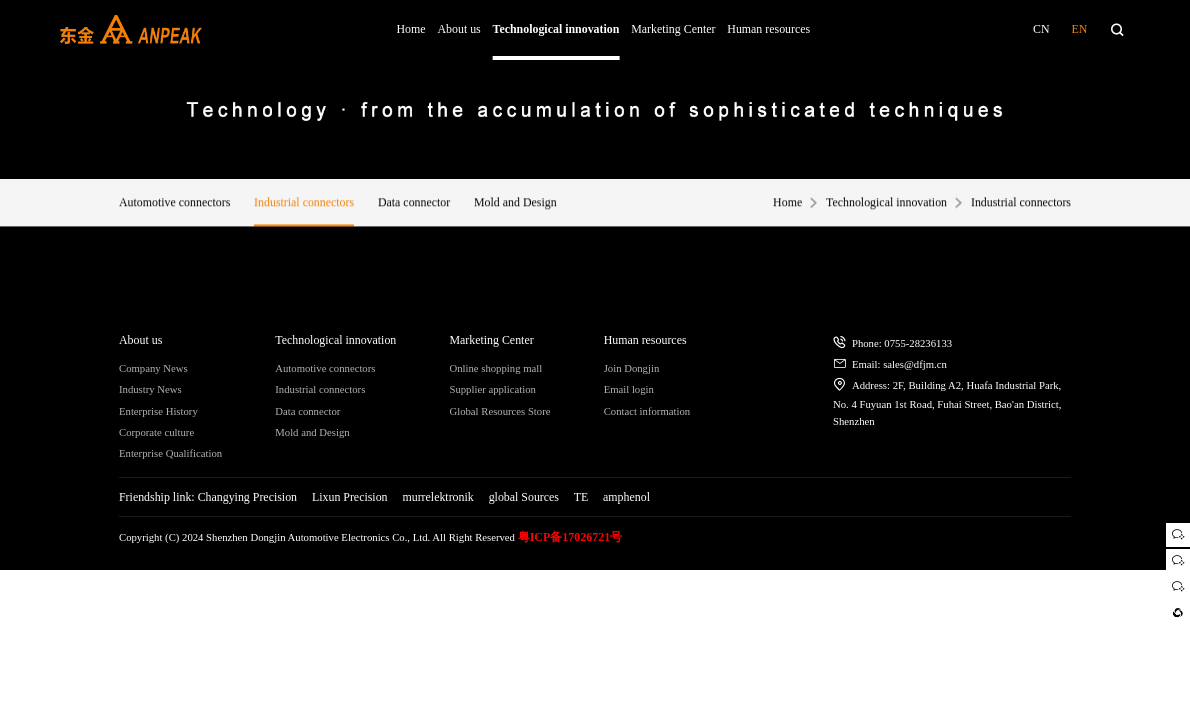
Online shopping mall (495, 368)
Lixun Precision (350, 497)
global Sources (524, 497)
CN (1041, 29)
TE (581, 497)
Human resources (768, 29)
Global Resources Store (499, 411)
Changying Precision (247, 497)
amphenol (626, 497)
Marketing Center (673, 29)
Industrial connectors (304, 205)
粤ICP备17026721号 (570, 537)
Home (411, 29)
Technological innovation (556, 29)
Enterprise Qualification (170, 453)
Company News (153, 368)
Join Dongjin (632, 368)
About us (458, 29)
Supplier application (492, 389)
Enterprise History (158, 411)
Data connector (414, 205)
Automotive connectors (174, 205)
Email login (629, 389)
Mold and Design (515, 205)
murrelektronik (437, 497)
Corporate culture (156, 432)
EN (1079, 29)
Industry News (150, 389)
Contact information (647, 411)
